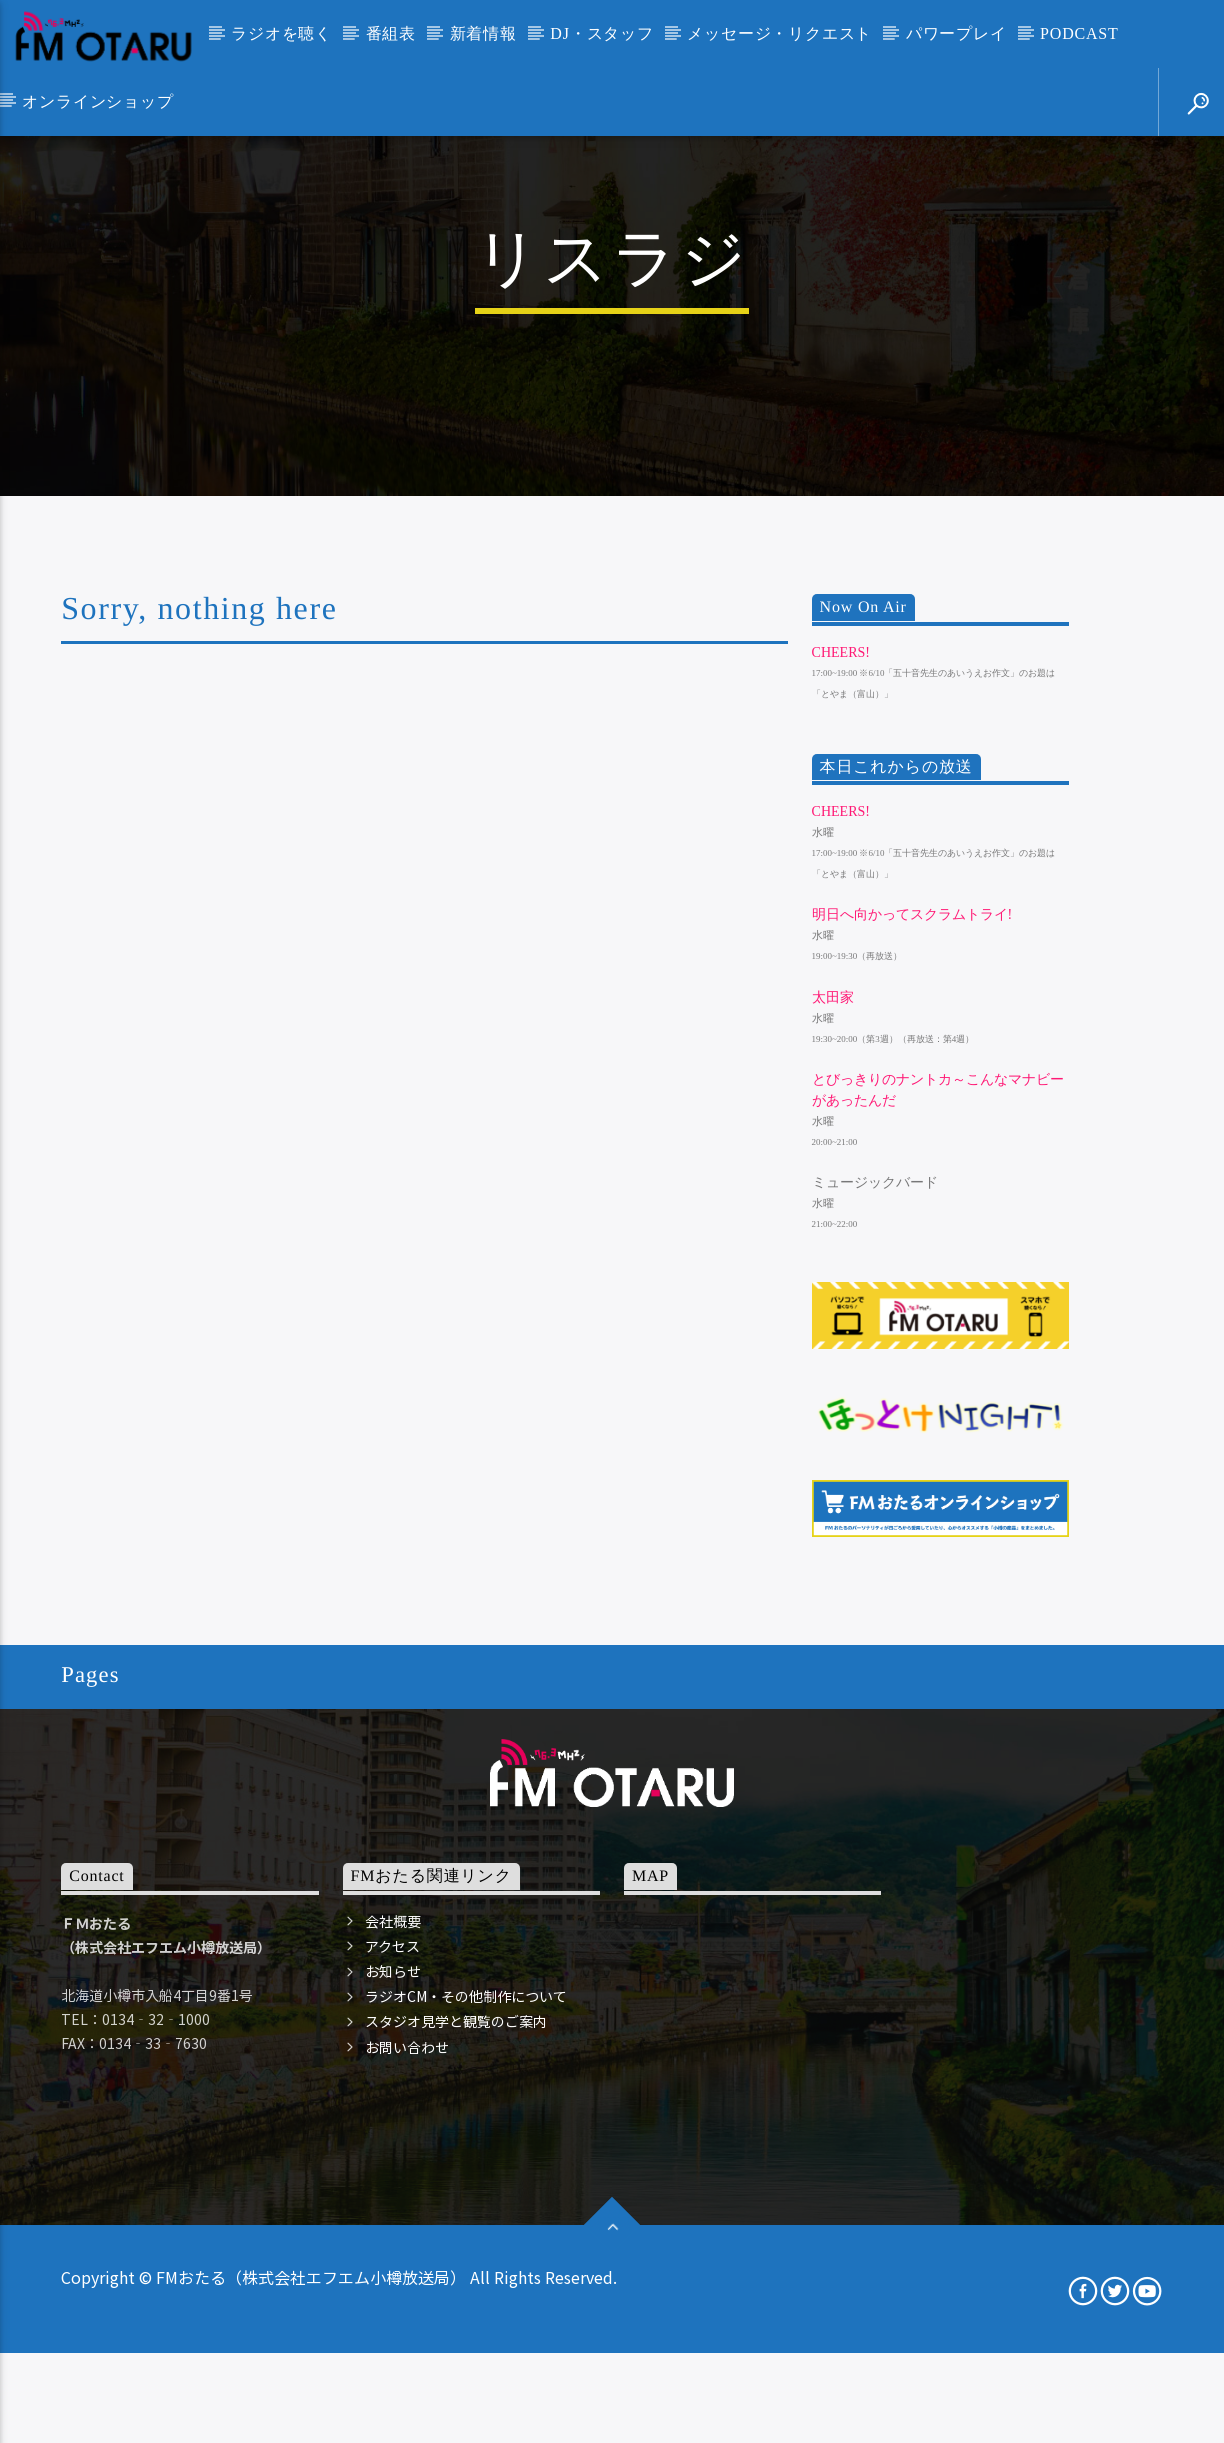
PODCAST (1079, 33)
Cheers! (841, 1046)
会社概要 (393, 2315)
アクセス (392, 2340)
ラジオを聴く (281, 33)
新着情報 (483, 33)
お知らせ (393, 2365)
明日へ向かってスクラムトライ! (912, 1309)
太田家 (833, 1391)
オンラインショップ (97, 101)
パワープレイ (956, 33)
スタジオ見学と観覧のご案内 (456, 2416)
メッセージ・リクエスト (779, 33)
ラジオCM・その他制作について (466, 2390)
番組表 (391, 33)
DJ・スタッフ (601, 33)
